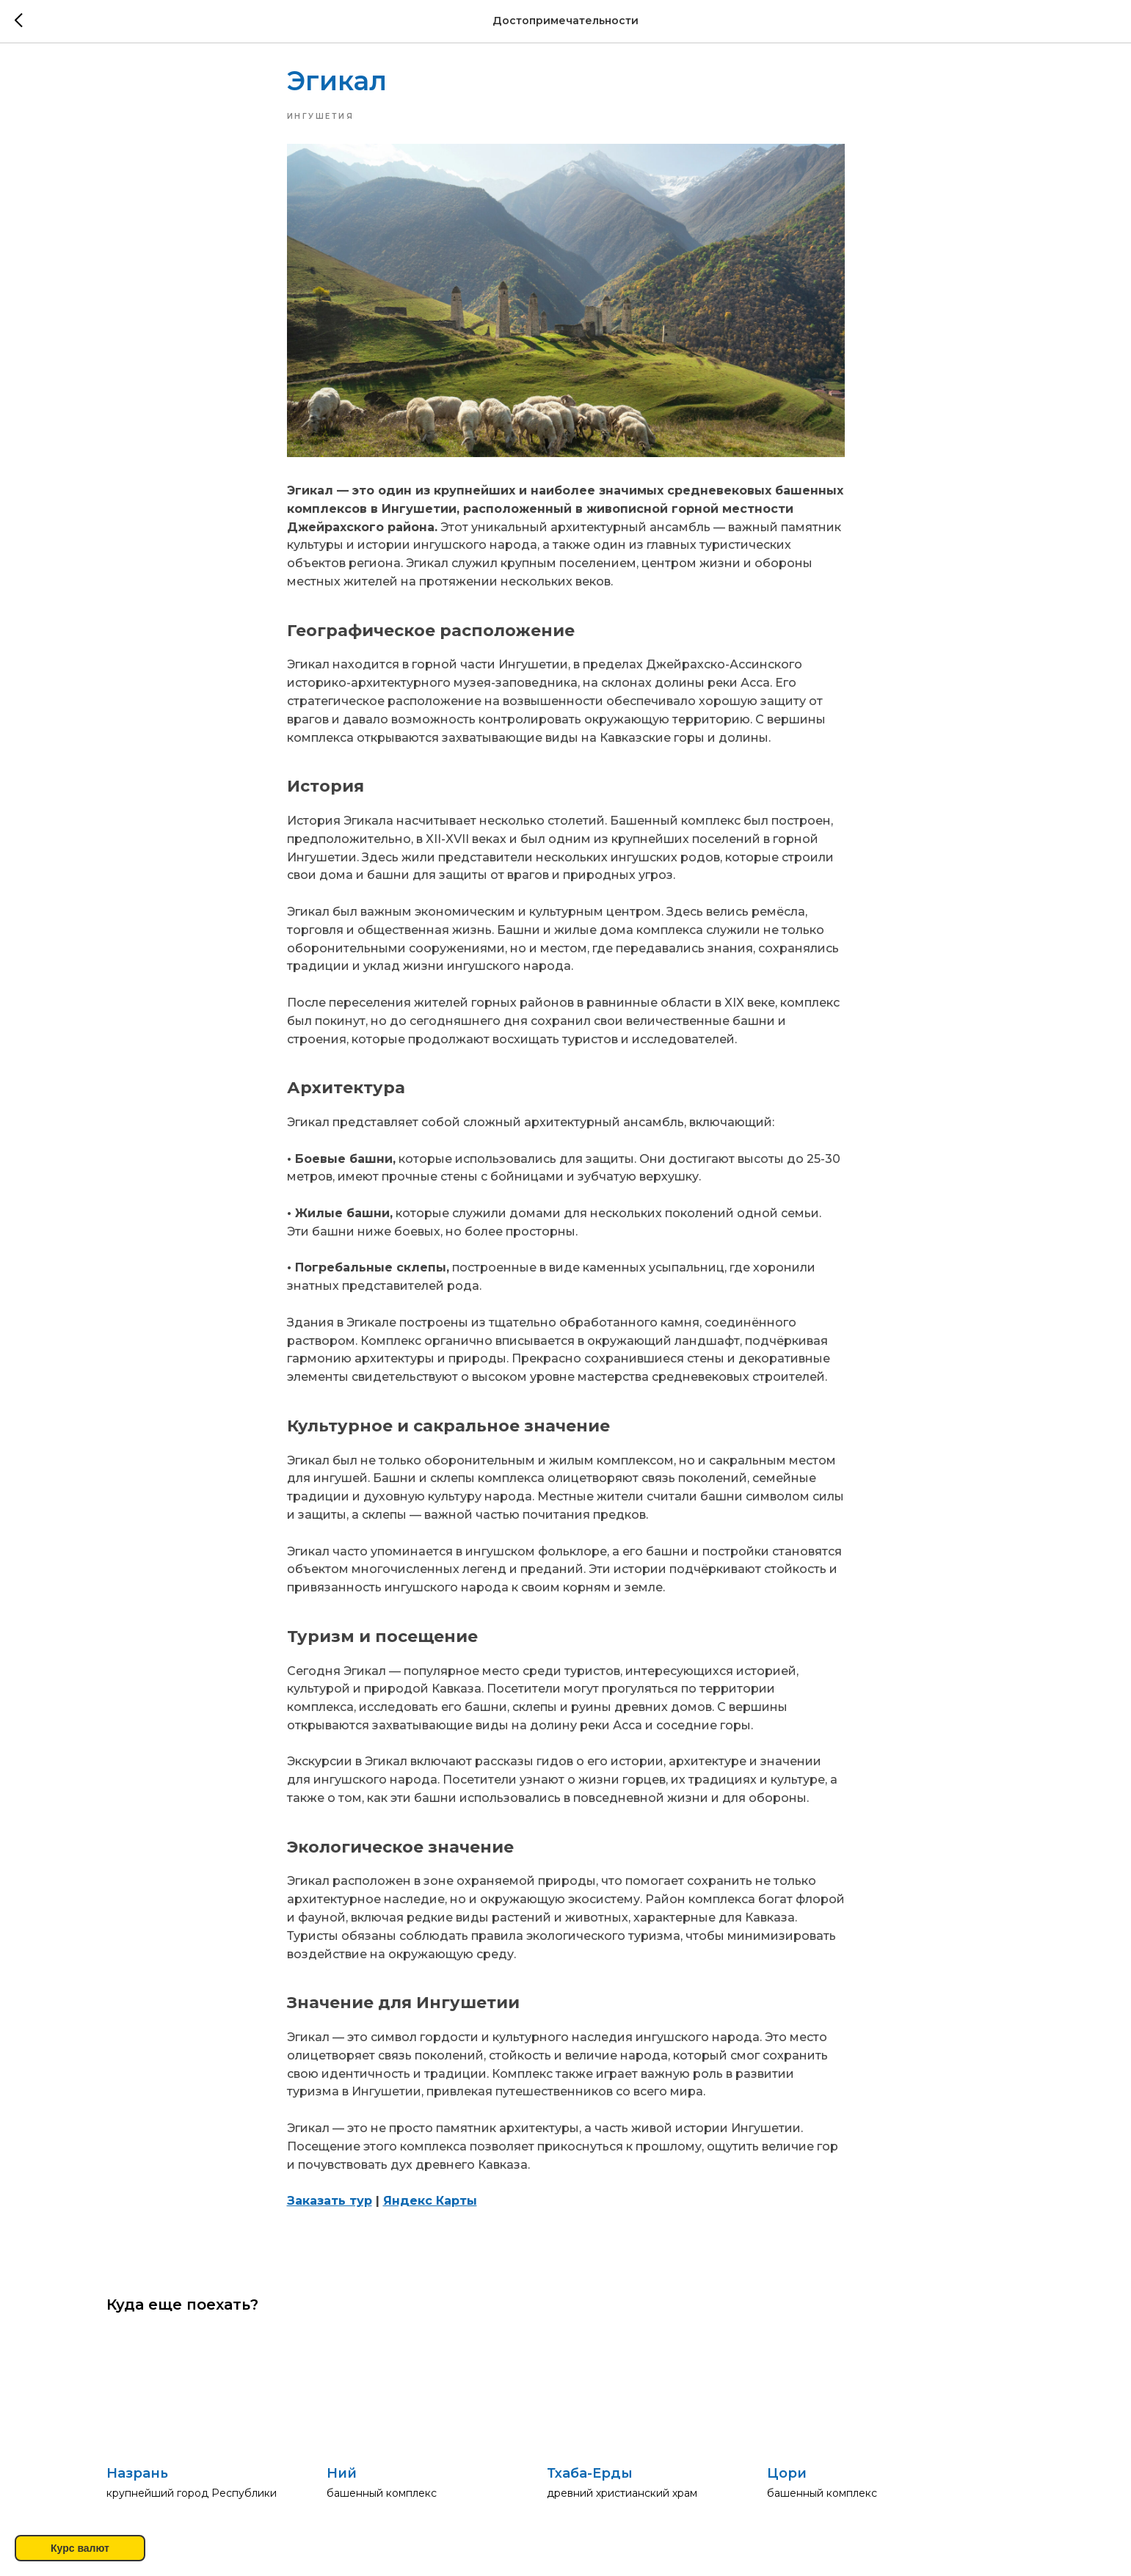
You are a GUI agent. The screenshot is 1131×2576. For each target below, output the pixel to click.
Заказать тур (329, 2206)
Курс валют (80, 2548)
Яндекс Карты (430, 2206)
